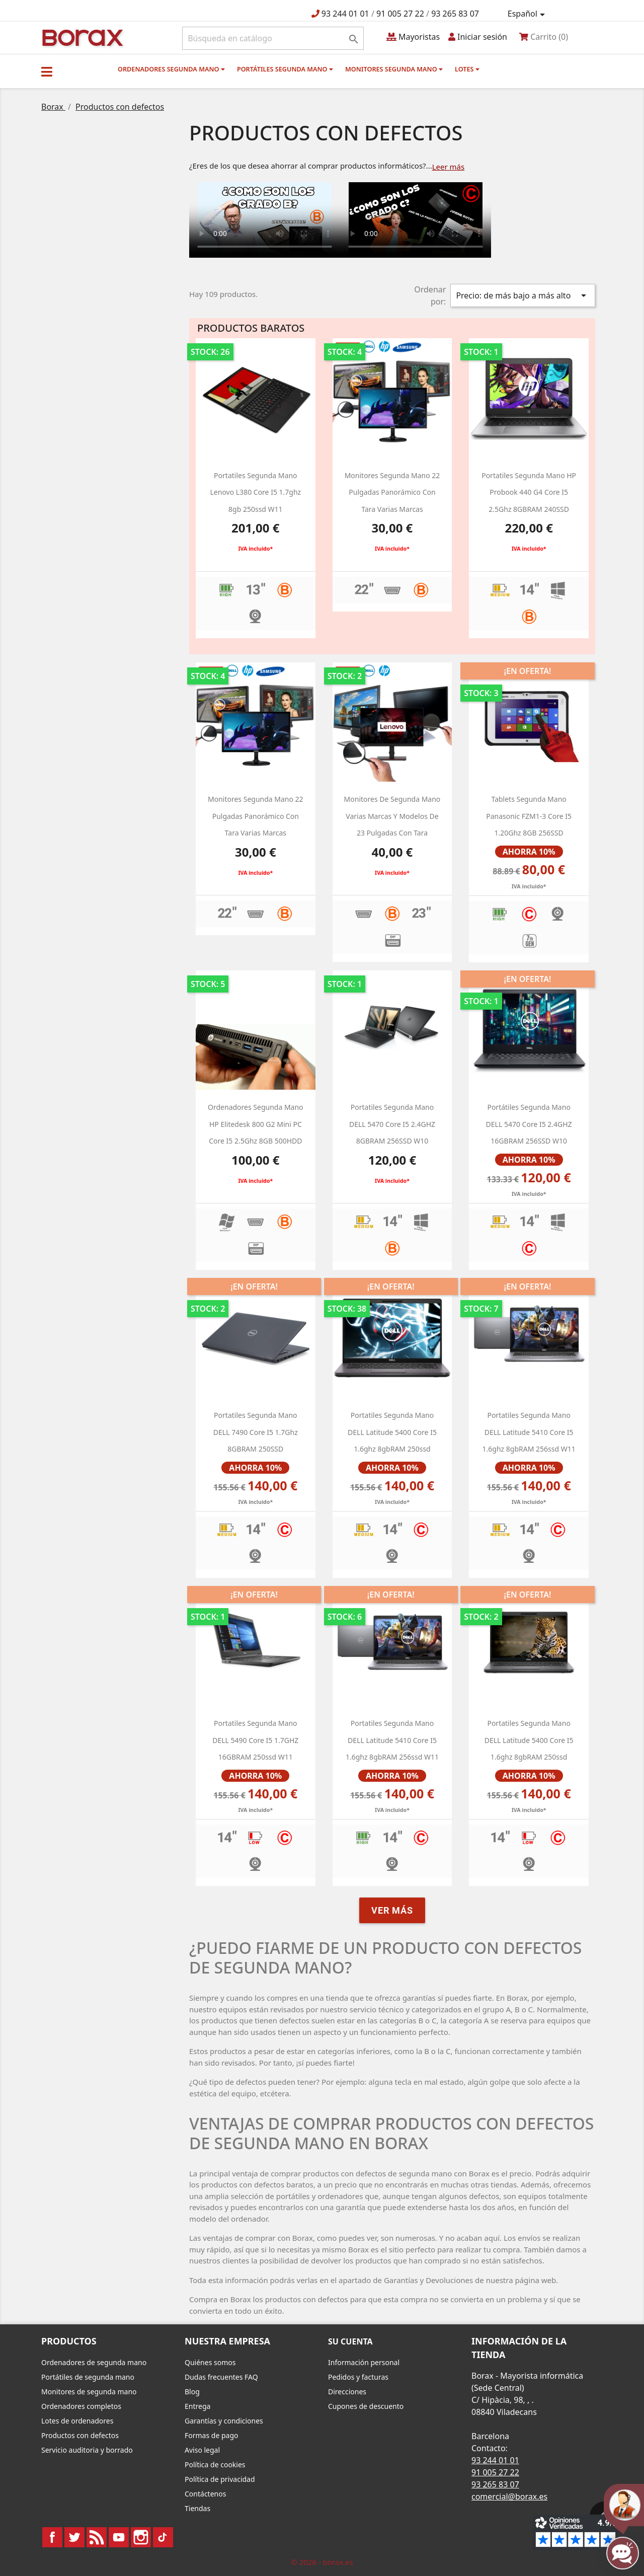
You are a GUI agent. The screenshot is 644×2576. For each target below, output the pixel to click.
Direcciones (347, 2391)
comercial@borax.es (509, 2496)
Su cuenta (350, 2341)
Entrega (197, 2406)
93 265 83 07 (455, 13)
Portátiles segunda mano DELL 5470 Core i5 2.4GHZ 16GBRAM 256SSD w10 (529, 1124)
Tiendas (197, 2508)
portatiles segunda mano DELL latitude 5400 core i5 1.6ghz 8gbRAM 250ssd (392, 1432)
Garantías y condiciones (224, 2421)
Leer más (448, 167)
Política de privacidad (220, 2479)
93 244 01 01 (345, 13)
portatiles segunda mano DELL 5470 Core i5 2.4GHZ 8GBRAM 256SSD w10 (392, 1124)
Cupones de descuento (366, 2406)
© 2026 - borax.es (322, 2562)
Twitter (74, 2537)
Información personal (363, 2362)
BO (81, 37)
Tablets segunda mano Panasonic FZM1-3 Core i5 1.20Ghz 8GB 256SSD (529, 816)
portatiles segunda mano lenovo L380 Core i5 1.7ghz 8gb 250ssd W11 (255, 492)
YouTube (119, 2537)
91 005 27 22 (400, 13)
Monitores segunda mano (394, 68)
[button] (46, 71)
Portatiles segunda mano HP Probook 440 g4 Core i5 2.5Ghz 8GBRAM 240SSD (528, 492)
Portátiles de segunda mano (87, 2377)
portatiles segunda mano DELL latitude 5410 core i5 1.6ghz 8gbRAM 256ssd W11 (529, 1432)
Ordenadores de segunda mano (93, 2362)
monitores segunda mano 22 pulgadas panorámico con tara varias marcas (392, 492)
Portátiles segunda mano (285, 68)
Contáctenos (205, 2493)
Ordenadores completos (81, 2406)
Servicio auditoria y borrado (87, 2450)
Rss (97, 2537)
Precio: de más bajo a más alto (523, 295)
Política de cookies (215, 2464)
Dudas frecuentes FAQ (221, 2377)
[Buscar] (273, 38)
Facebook (52, 2537)
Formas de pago (211, 2435)
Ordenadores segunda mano (171, 68)
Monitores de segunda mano (89, 2391)
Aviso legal (202, 2450)
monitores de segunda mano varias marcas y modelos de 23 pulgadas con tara (392, 816)
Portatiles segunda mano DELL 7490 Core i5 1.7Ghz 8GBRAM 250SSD (255, 1432)
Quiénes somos (210, 2362)
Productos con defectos (80, 2435)
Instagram (141, 2537)
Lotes (467, 68)
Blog (192, 2391)
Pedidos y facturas (358, 2377)
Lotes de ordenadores (77, 2421)
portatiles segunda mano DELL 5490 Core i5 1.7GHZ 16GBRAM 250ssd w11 (255, 1740)
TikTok (163, 2537)
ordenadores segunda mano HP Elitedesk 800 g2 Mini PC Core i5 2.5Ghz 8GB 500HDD (255, 1124)
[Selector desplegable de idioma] (528, 14)
